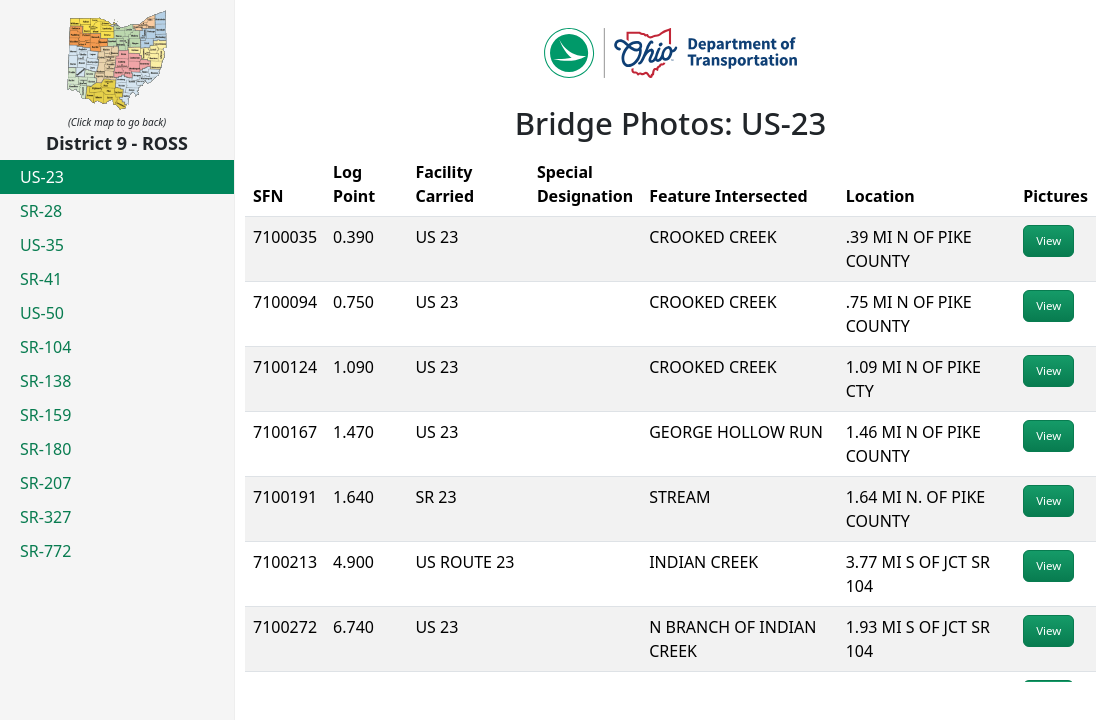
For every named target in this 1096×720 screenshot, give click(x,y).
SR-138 (45, 381)
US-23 (42, 177)
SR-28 (41, 211)
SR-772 (45, 551)
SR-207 (45, 483)
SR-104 (45, 347)
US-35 (42, 245)
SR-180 (45, 449)
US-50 (42, 313)
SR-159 (45, 415)
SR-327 (45, 517)
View (1048, 240)
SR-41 (41, 279)
